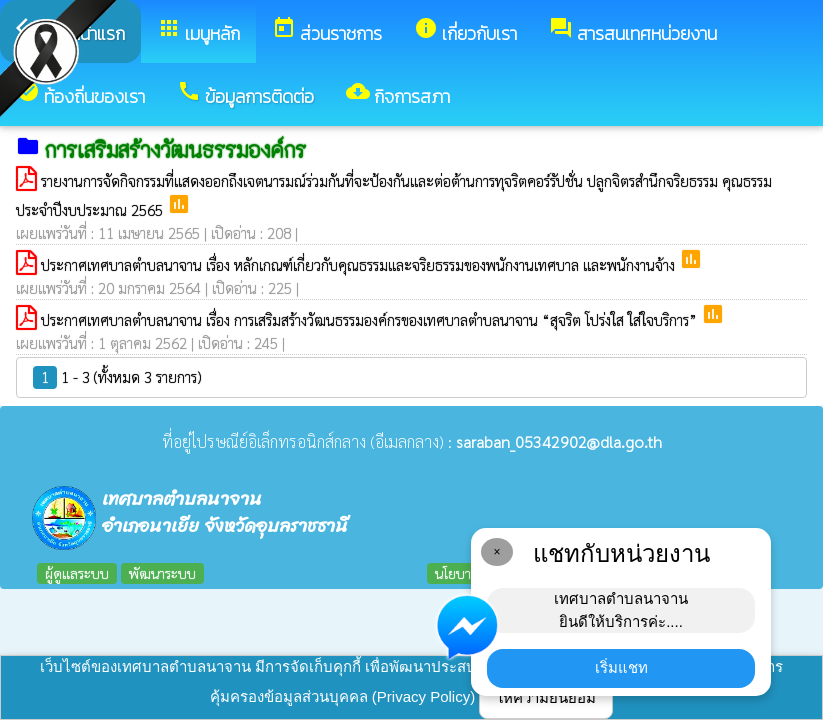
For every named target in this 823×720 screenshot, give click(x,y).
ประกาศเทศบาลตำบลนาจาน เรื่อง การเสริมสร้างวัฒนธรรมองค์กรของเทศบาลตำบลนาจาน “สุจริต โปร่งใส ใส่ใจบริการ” (371, 319)
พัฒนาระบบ (162, 573)
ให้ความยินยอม (546, 697)
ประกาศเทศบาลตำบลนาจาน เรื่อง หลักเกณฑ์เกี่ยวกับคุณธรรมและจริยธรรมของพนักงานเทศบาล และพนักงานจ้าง (360, 264)
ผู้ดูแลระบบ (77, 573)
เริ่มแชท (621, 667)
